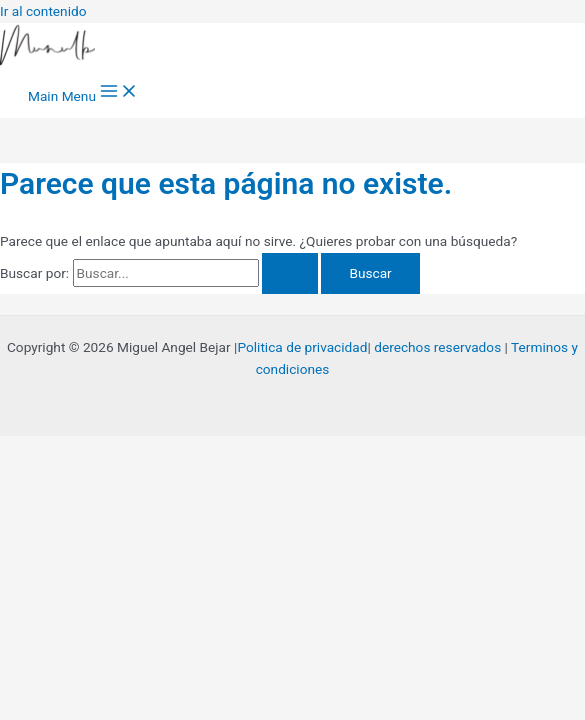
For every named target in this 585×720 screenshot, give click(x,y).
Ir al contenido (43, 11)
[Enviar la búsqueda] (290, 274)
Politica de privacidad (302, 347)
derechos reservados (437, 347)
